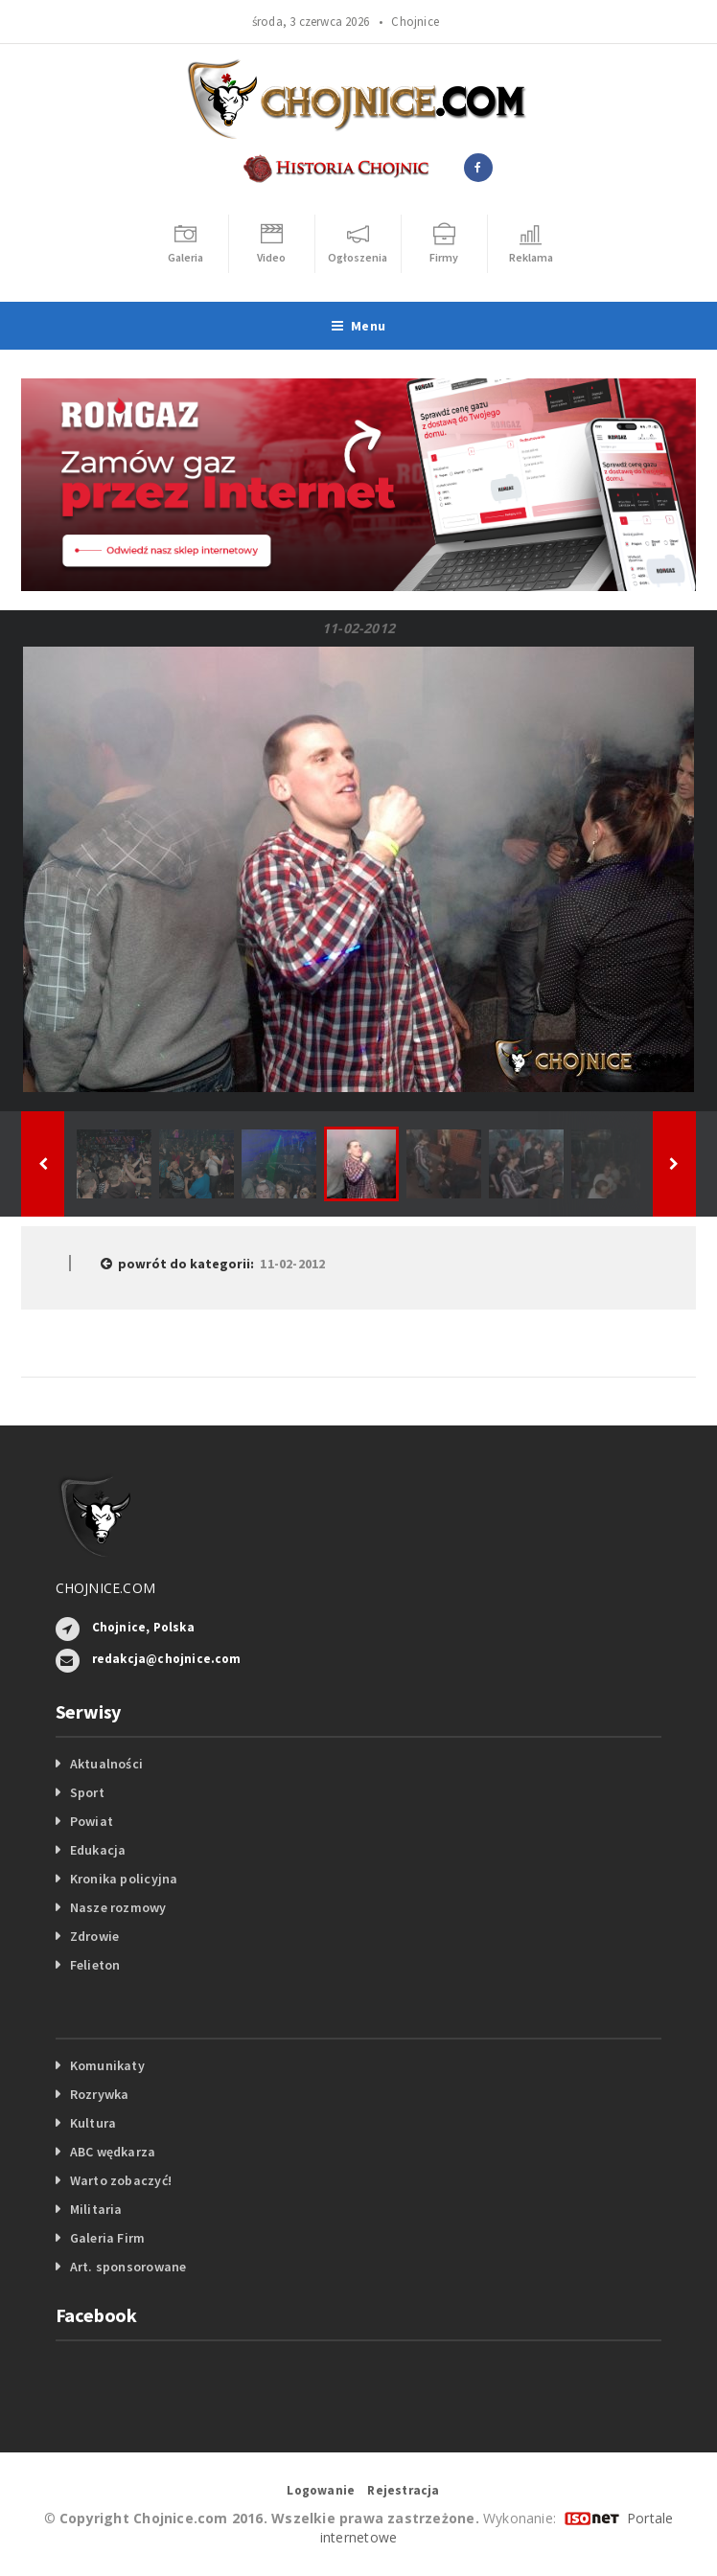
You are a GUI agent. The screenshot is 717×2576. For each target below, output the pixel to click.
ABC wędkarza (113, 2151)
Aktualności (106, 1763)
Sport (87, 1792)
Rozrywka (99, 2094)
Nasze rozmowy (118, 1907)
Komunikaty (107, 2065)
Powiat (91, 1821)
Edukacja (98, 1849)
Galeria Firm (108, 2237)
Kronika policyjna (124, 1878)
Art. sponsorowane (128, 2266)
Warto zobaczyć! (121, 2180)
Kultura (93, 2122)
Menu (358, 325)
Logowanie (321, 2490)
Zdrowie (94, 1936)
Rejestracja (403, 2490)
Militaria (96, 2209)
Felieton (95, 1964)
